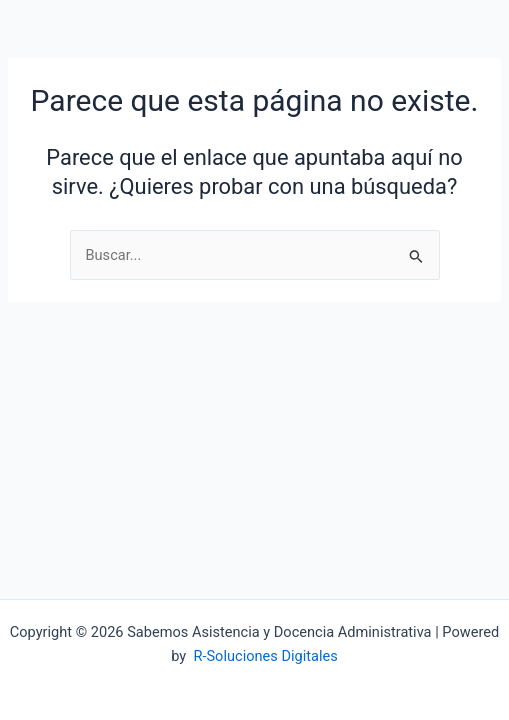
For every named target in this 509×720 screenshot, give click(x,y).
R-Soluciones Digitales (265, 656)
